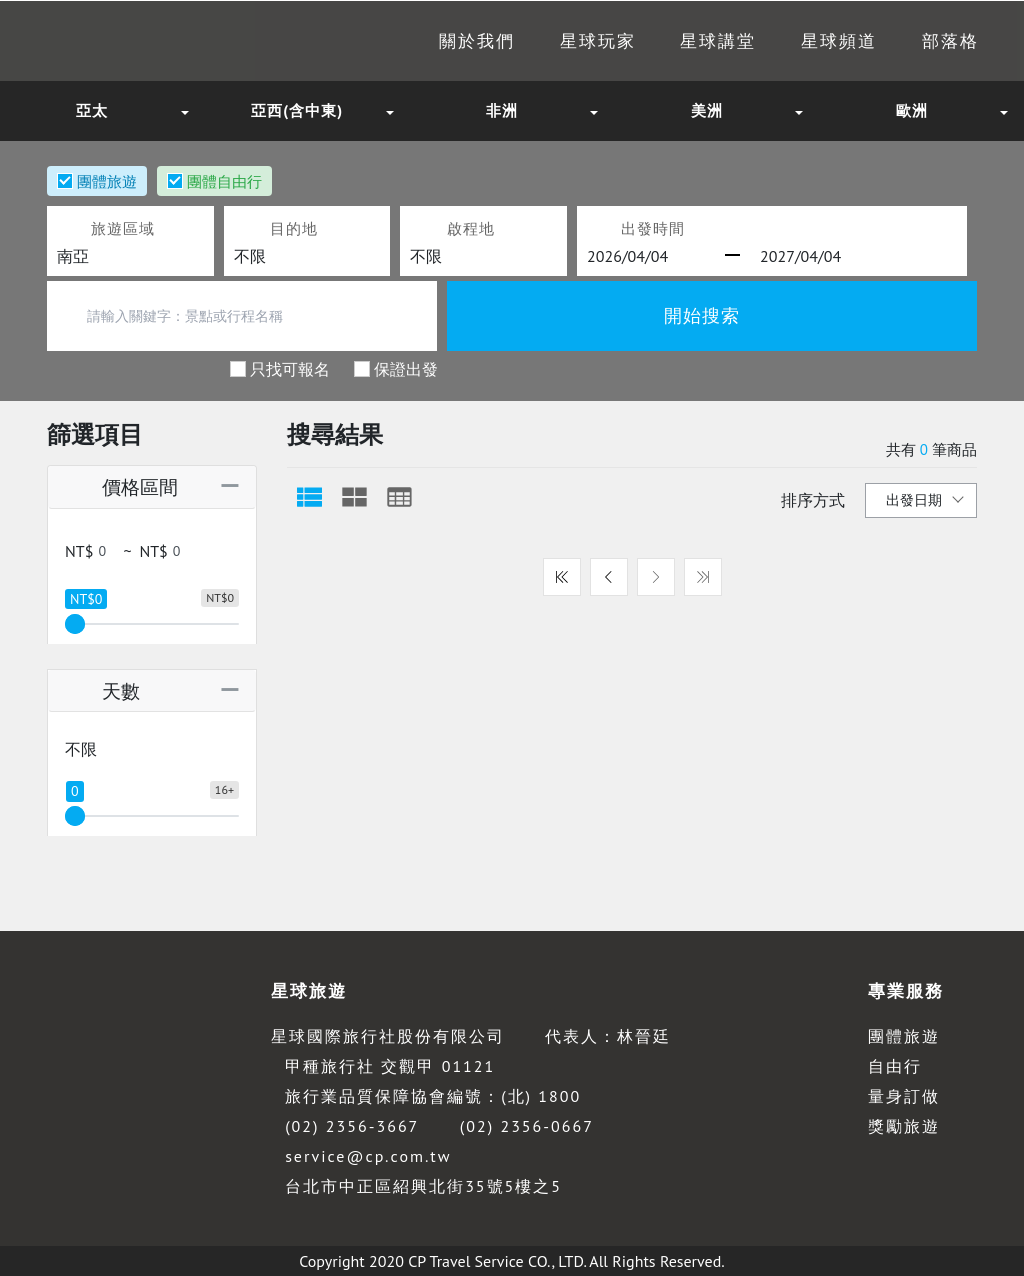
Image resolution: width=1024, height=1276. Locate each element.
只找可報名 (290, 368)
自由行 (895, 1066)
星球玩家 (551, 41)
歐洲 (912, 110)
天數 (100, 690)
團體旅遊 (107, 181)
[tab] (309, 497)
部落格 (937, 41)
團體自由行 (224, 181)
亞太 (92, 110)
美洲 (707, 110)
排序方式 (813, 500)
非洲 (502, 110)
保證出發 (406, 368)
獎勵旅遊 (904, 1126)
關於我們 (418, 41)
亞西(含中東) (297, 110)
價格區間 (119, 486)
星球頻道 (816, 41)
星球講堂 (684, 41)
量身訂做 (904, 1096)
